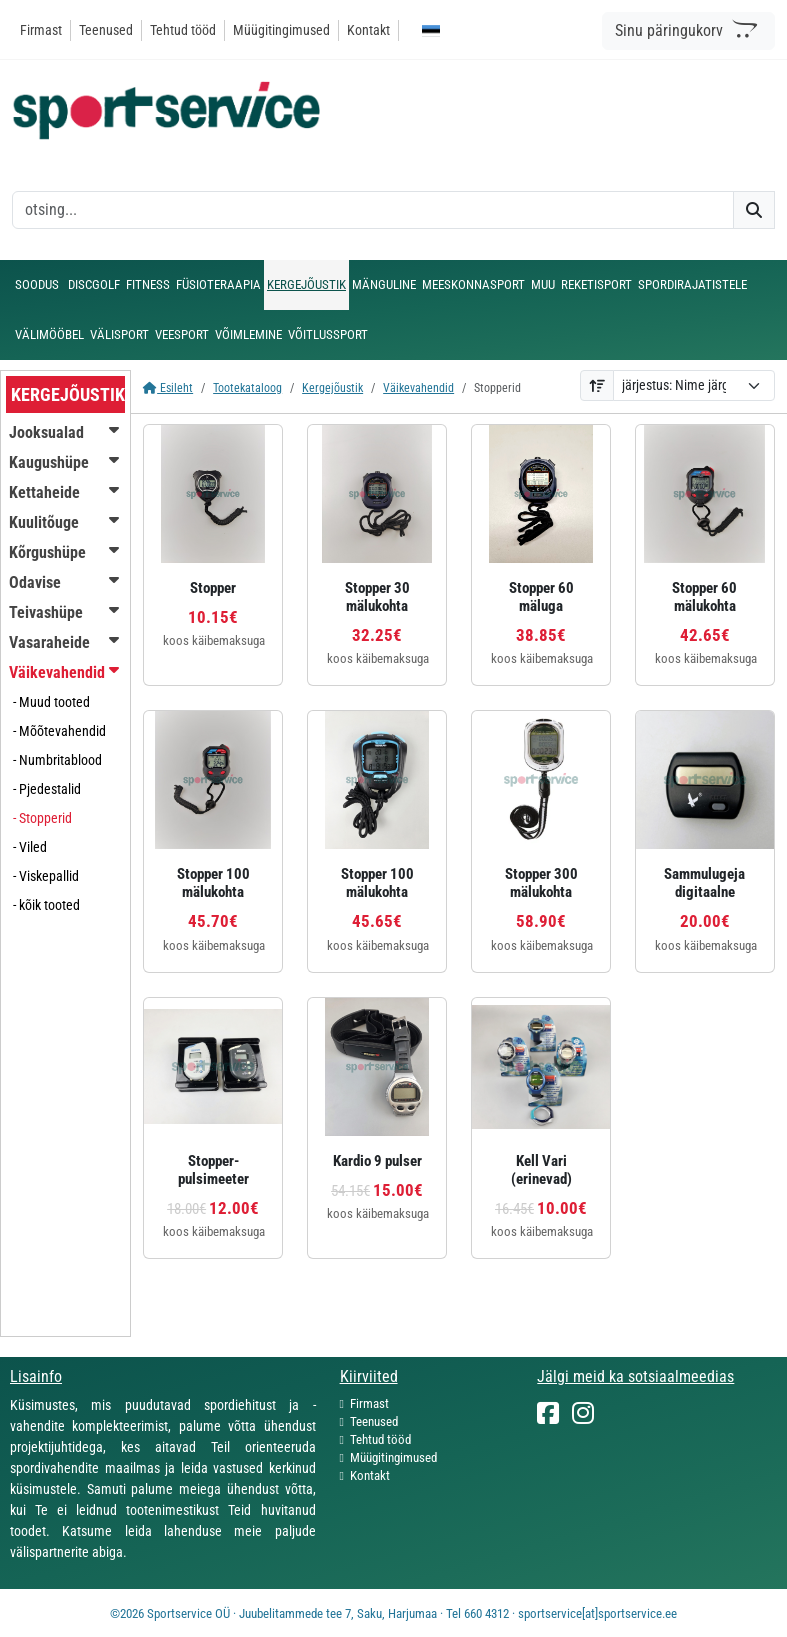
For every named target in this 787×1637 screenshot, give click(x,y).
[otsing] (373, 210)
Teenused (106, 30)
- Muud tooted (51, 702)
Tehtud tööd (183, 30)
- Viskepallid (46, 876)
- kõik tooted (46, 905)
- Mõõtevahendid (59, 731)
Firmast (41, 30)
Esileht (168, 388)
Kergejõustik (332, 388)
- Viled (30, 847)
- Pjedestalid (47, 789)
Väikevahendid (418, 388)
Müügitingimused (281, 30)
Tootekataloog (247, 388)
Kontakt (368, 30)
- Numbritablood (57, 760)
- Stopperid (42, 818)
